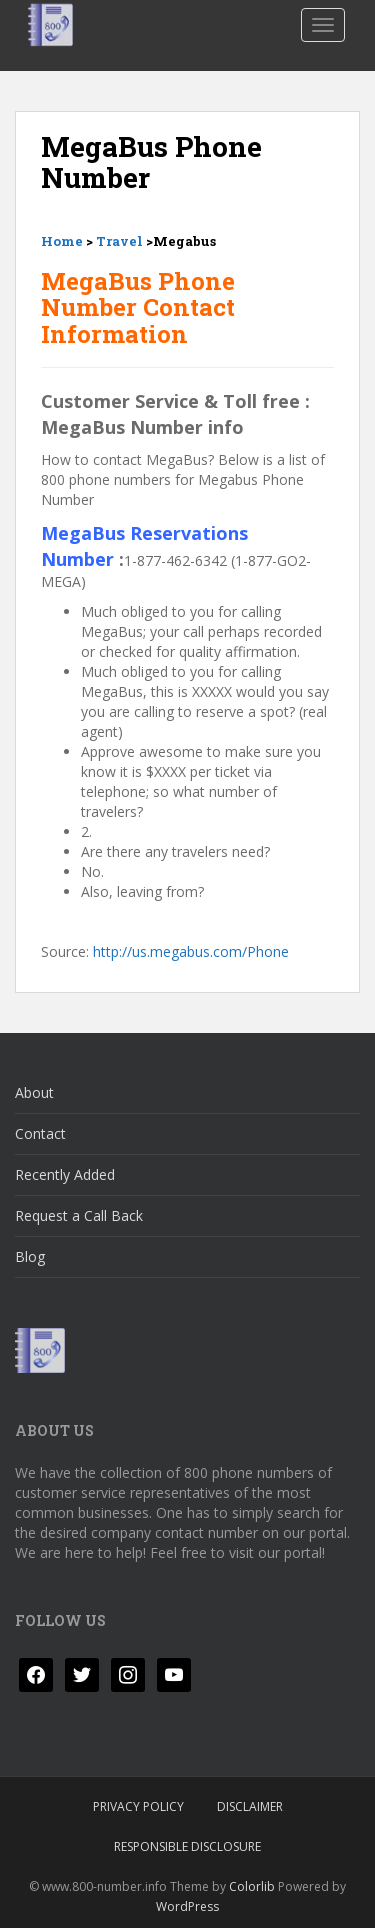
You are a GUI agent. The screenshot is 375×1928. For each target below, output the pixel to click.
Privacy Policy (138, 1806)
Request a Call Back (79, 1215)
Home (62, 241)
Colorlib (252, 1886)
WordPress (187, 1906)
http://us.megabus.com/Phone (191, 951)
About (34, 1092)
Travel (119, 241)
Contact (40, 1133)
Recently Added (65, 1174)
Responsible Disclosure (187, 1846)
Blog (30, 1256)
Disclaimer (250, 1806)
